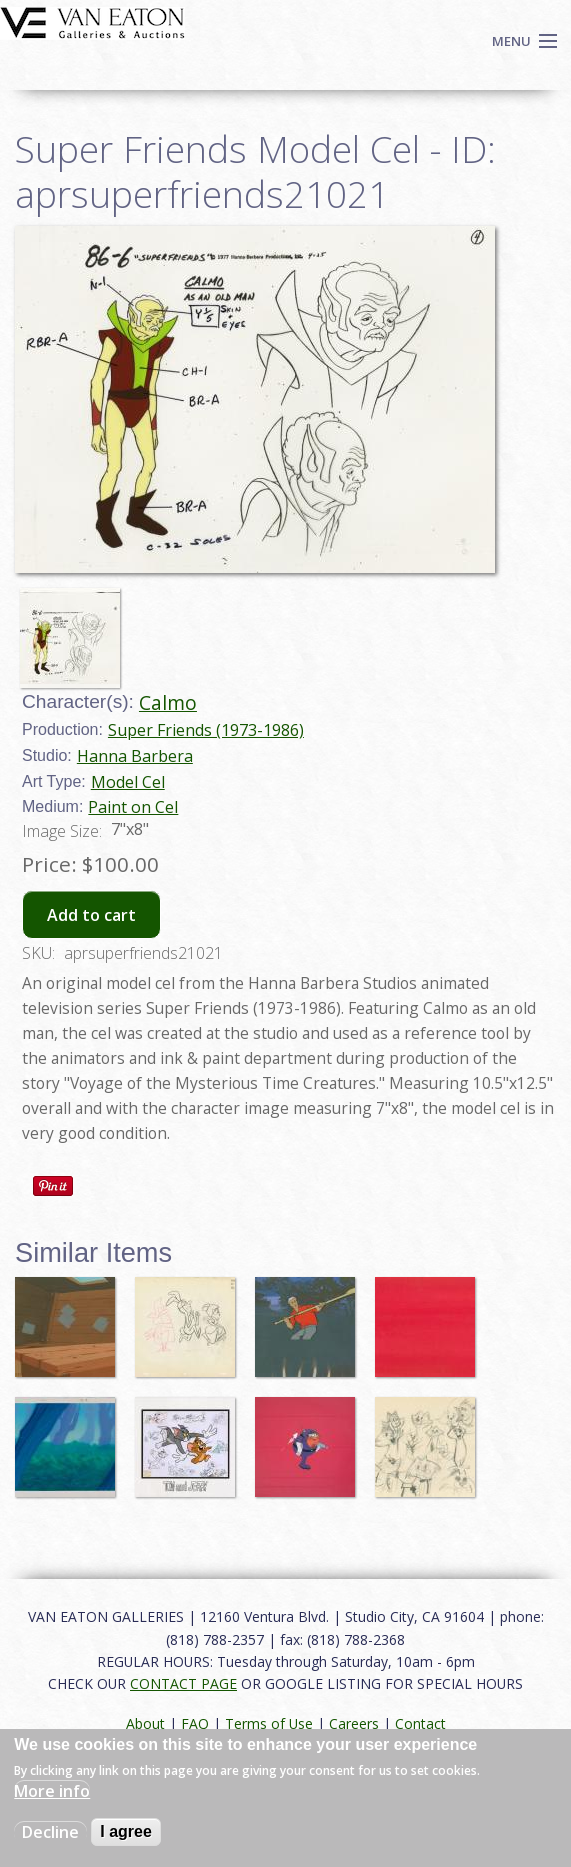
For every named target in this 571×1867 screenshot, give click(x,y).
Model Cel (128, 782)
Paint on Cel (133, 807)
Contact (420, 1723)
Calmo (168, 702)
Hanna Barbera (135, 756)
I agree (126, 1831)
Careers (354, 1723)
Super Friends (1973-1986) (206, 730)
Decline (50, 1832)
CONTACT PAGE (183, 1683)
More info (52, 1791)
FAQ (195, 1723)
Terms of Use (269, 1723)
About (145, 1723)
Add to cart (91, 915)
